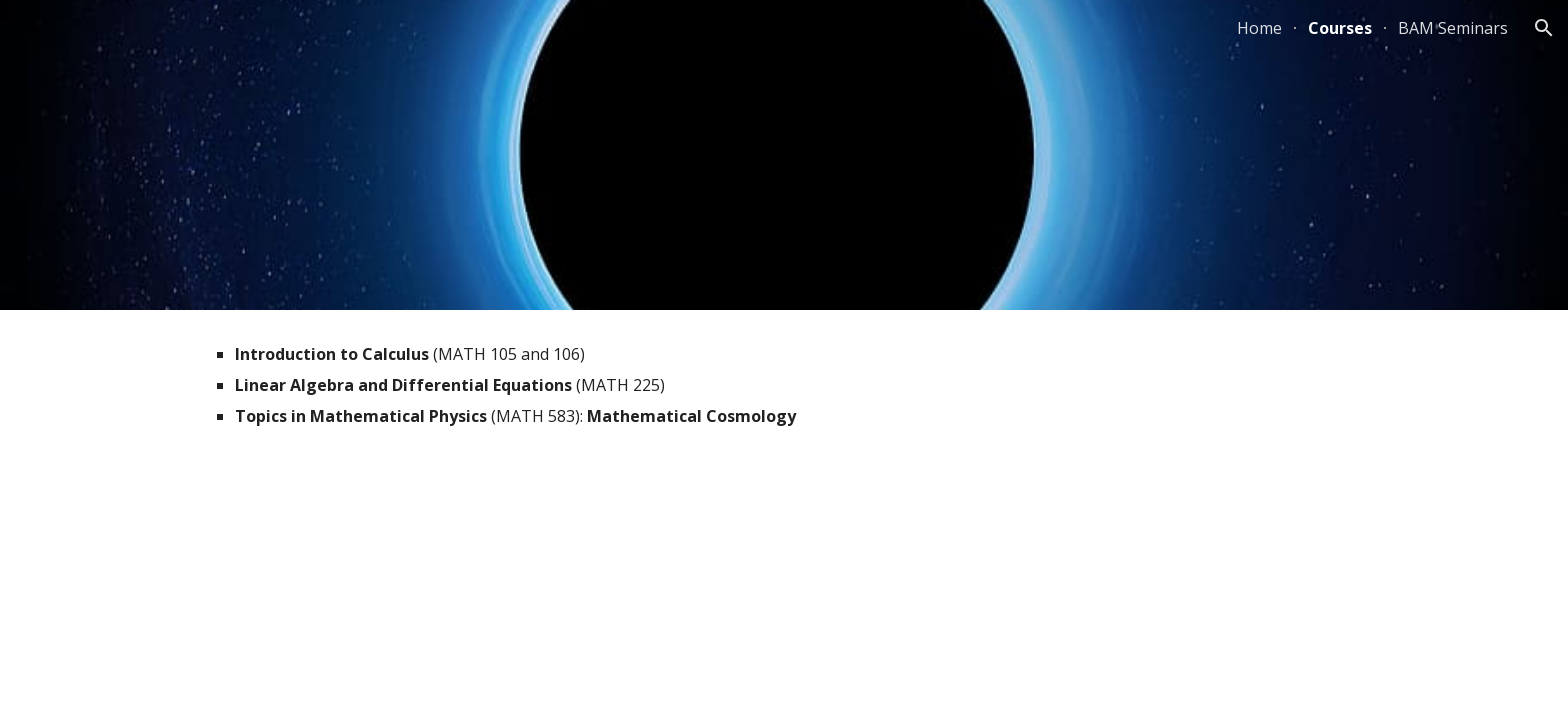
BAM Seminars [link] (1453, 28)
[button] (1544, 28)
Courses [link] (1340, 28)
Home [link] (1259, 28)
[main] (784, 394)
